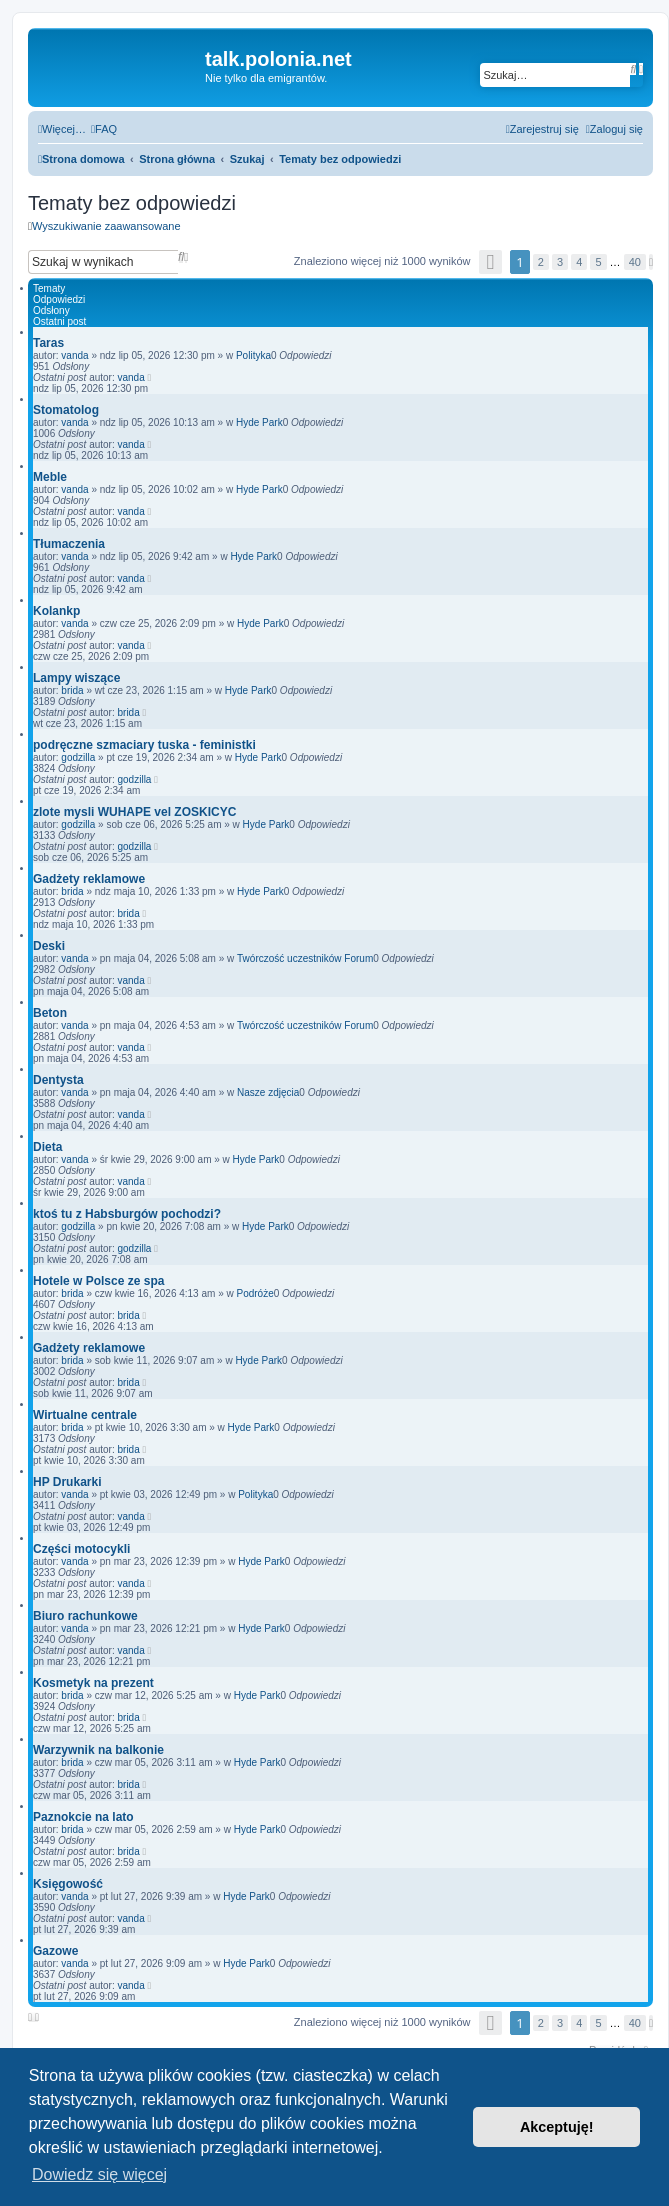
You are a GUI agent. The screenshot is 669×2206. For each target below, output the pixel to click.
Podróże (254, 1293)
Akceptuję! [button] (557, 2127)
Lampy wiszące (76, 678)
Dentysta (58, 1080)
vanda (74, 355)
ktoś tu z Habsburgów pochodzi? (127, 1214)
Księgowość (68, 1884)
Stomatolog (66, 410)
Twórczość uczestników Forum (305, 958)
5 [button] (598, 262)
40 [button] (635, 262)
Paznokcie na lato (83, 1817)
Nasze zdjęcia (268, 1092)
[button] (491, 262)
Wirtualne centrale (85, 1415)
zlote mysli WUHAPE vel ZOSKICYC (134, 812)
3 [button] (560, 262)
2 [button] (541, 262)
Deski (49, 946)
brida (72, 690)
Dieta (47, 1147)
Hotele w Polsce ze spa (98, 1281)
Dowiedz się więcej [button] (99, 2174)
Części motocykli (81, 1549)
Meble (50, 477)
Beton (50, 1013)
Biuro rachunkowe (85, 1616)
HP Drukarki (67, 1482)
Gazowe (55, 1951)
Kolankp (56, 611)
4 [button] (579, 262)
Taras (48, 343)
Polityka (253, 355)
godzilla (78, 757)
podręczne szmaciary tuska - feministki (144, 745)
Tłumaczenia (69, 544)
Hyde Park (259, 422)
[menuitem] (104, 129)
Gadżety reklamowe (89, 879)
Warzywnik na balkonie (98, 1750)
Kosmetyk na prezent (93, 1683)
